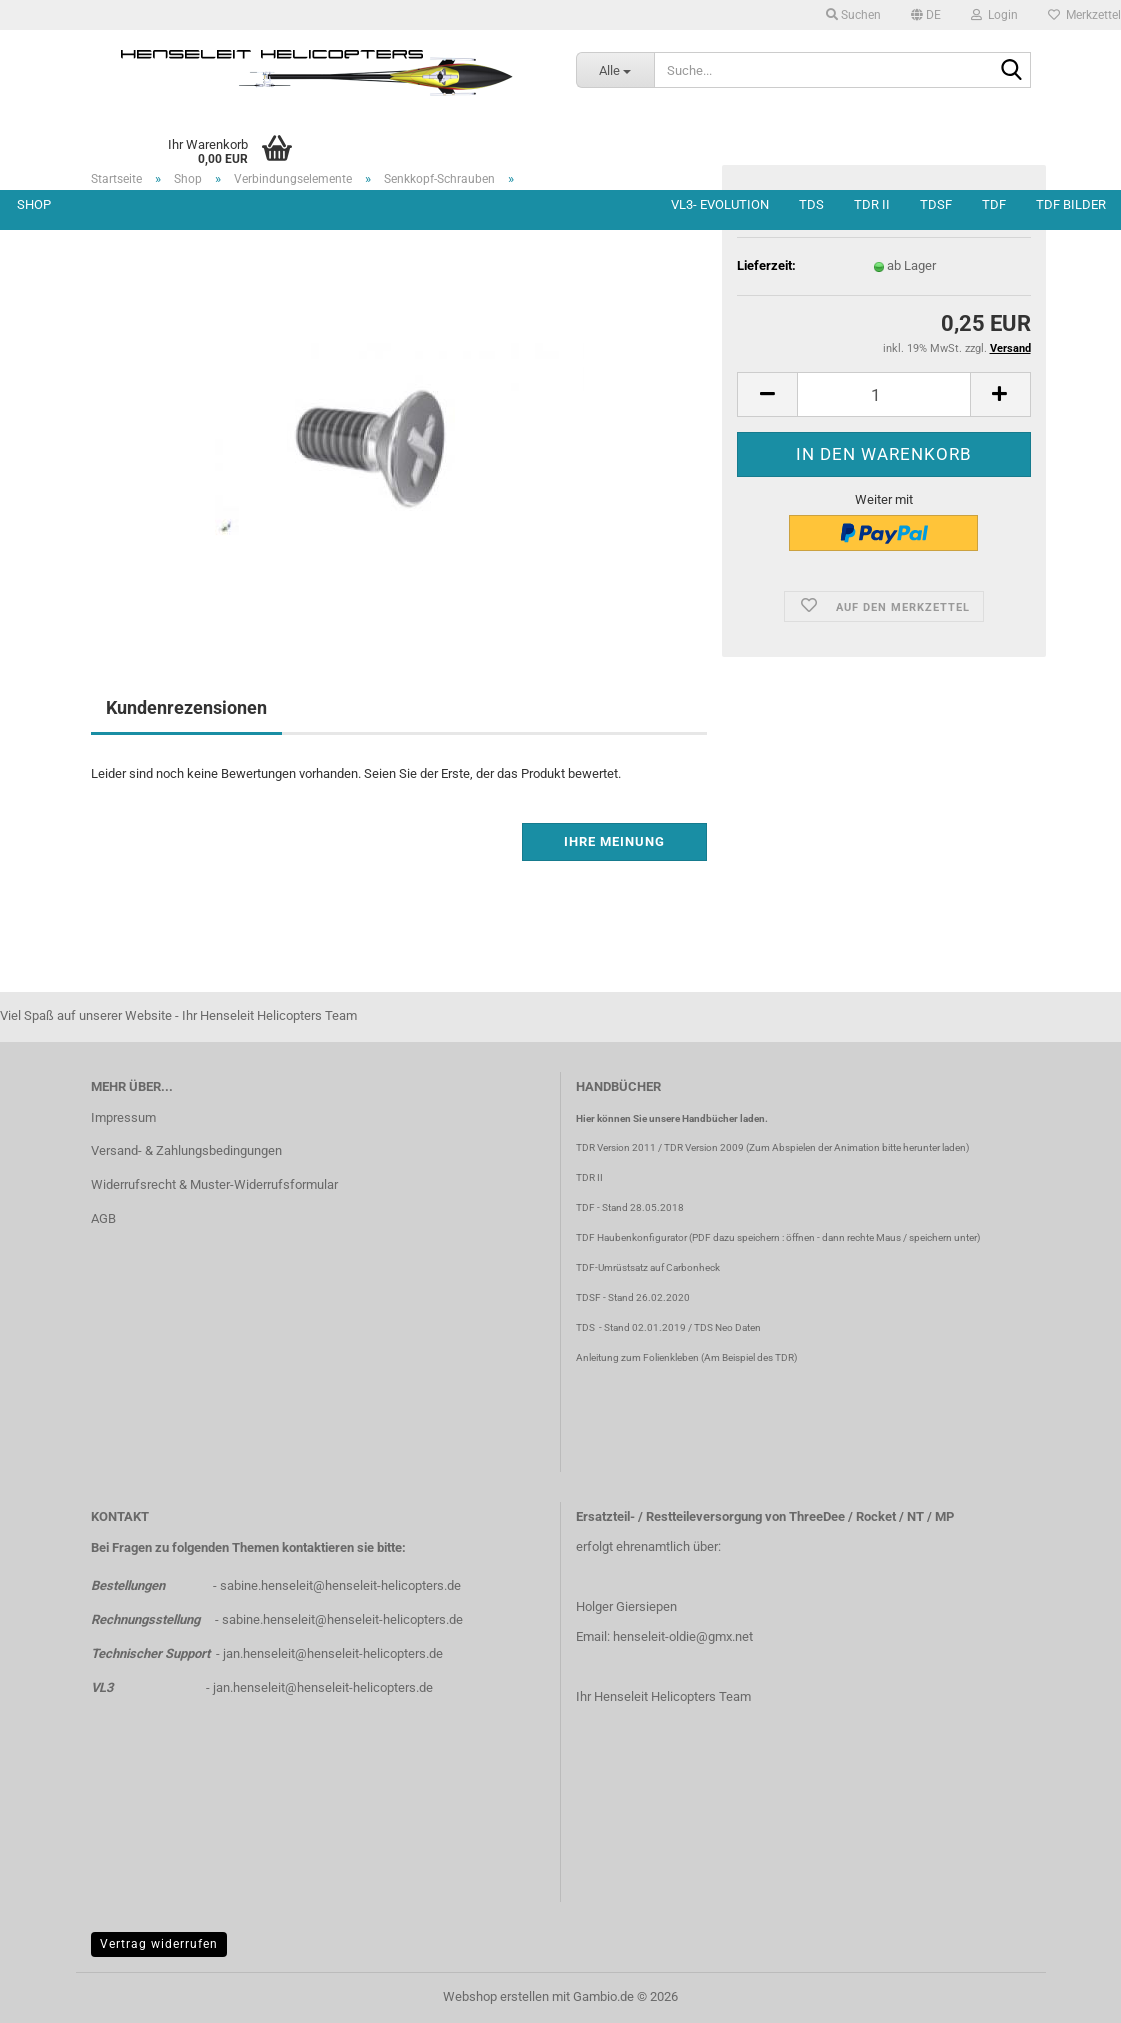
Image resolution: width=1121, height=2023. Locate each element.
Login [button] (994, 15)
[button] (926, 15)
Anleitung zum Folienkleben (637, 1357)
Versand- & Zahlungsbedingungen (186, 1150)
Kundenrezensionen (186, 707)
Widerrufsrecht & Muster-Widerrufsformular (214, 1184)
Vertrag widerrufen (159, 1944)
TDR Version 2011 (616, 1147)
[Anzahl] (883, 394)
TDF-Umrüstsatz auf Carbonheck (648, 1267)
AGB (103, 1218)
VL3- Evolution (720, 204)
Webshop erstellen (496, 1996)
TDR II (872, 204)
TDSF (936, 204)
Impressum (123, 1117)
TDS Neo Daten (727, 1327)
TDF (994, 204)
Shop (34, 204)
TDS (811, 204)
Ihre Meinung (614, 841)
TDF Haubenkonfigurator (631, 1237)
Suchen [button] (853, 15)
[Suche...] (615, 70)
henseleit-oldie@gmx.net (683, 1636)
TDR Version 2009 (704, 1147)
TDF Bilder (1071, 204)
